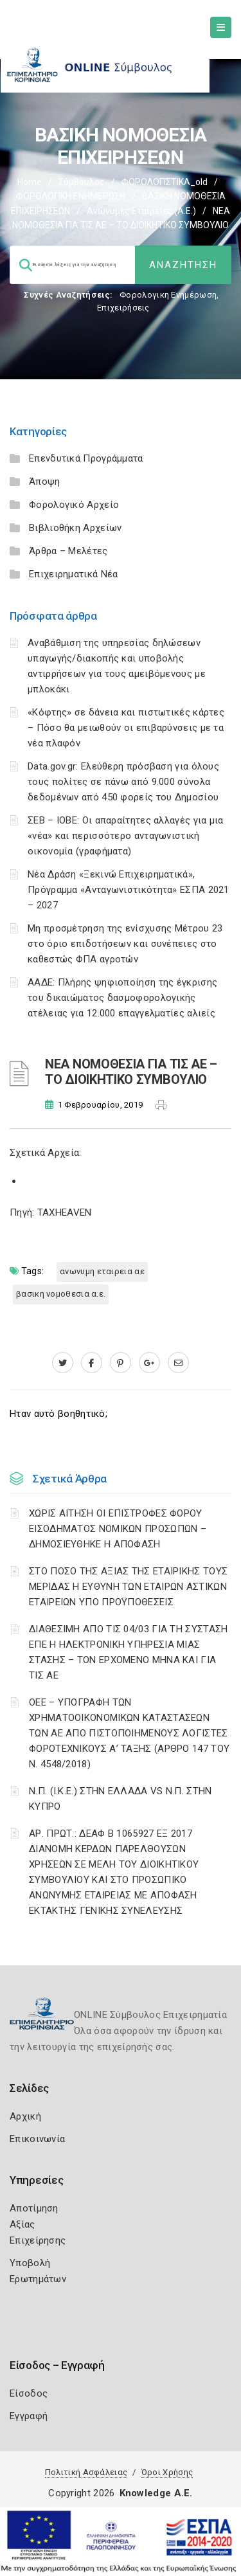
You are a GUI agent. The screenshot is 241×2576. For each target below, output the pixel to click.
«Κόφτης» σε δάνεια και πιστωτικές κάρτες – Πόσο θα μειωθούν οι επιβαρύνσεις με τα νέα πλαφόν (126, 728)
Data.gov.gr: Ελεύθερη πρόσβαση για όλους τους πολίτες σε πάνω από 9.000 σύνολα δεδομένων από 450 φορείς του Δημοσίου (123, 782)
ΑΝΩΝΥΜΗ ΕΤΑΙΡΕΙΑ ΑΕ (102, 1271)
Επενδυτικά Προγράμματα (86, 458)
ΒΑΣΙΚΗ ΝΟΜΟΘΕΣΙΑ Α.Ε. (60, 1294)
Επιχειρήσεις (123, 307)
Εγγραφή (29, 2416)
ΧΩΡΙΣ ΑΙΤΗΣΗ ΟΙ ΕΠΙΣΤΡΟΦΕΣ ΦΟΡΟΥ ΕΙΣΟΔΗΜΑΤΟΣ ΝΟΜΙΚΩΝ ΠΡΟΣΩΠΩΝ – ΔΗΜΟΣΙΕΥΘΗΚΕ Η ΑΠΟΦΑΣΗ (117, 1529)
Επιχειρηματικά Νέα (73, 574)
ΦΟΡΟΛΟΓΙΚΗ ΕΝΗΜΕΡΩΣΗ (70, 196)
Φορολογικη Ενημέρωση (168, 295)
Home (29, 182)
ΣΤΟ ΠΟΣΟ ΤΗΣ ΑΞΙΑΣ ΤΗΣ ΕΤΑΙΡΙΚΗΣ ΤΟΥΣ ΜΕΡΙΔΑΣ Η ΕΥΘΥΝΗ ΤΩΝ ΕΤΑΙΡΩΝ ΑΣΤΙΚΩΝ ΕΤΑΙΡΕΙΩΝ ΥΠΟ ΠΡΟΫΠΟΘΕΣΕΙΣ (128, 1586)
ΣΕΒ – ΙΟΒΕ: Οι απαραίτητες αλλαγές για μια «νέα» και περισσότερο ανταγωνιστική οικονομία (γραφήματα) (126, 836)
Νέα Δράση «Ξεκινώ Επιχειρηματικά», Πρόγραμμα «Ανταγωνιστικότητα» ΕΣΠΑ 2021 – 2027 (128, 890)
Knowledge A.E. (156, 2493)
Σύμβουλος (81, 182)
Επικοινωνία (37, 2139)
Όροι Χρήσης (167, 2472)
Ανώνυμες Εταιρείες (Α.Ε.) (141, 211)
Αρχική (25, 2116)
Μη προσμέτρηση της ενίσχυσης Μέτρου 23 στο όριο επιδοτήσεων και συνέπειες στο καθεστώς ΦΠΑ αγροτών (125, 944)
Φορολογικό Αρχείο (74, 504)
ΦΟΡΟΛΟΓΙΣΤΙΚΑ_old (164, 182)
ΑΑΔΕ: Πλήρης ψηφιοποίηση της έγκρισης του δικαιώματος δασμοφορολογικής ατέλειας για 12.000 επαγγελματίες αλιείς (122, 998)
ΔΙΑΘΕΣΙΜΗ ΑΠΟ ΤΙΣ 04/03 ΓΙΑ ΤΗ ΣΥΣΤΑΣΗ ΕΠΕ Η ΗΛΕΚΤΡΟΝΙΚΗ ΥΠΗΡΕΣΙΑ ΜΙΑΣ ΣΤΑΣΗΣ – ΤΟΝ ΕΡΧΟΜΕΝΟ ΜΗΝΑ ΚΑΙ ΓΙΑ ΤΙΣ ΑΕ (128, 1652)
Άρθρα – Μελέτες (68, 551)
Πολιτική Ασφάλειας (86, 2472)
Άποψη (44, 481)
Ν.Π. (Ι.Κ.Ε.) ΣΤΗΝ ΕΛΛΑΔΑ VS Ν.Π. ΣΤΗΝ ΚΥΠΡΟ (120, 1798)
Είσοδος (29, 2393)
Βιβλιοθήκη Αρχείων (75, 528)
